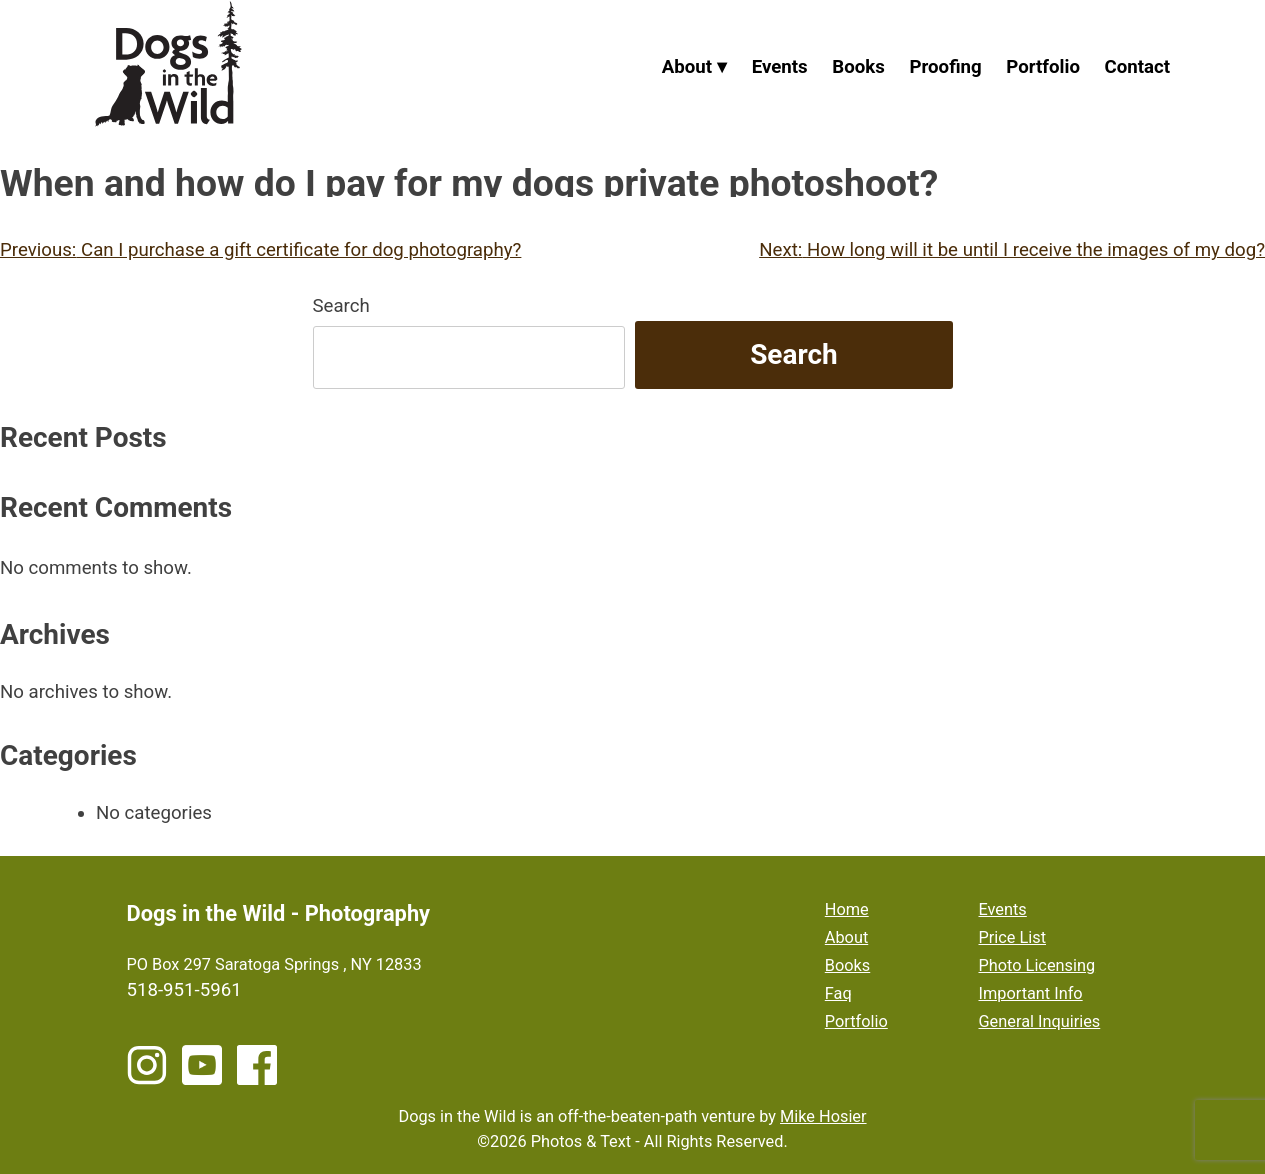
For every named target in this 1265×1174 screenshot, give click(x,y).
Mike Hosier (823, 1116)
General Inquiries (1040, 1021)
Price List (1013, 937)
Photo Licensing (1037, 965)
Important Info (1031, 993)
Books (858, 67)
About (687, 67)
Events (780, 67)
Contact (1138, 67)
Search (341, 306)
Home (847, 909)
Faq (838, 993)
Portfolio (1043, 67)
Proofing (946, 67)
